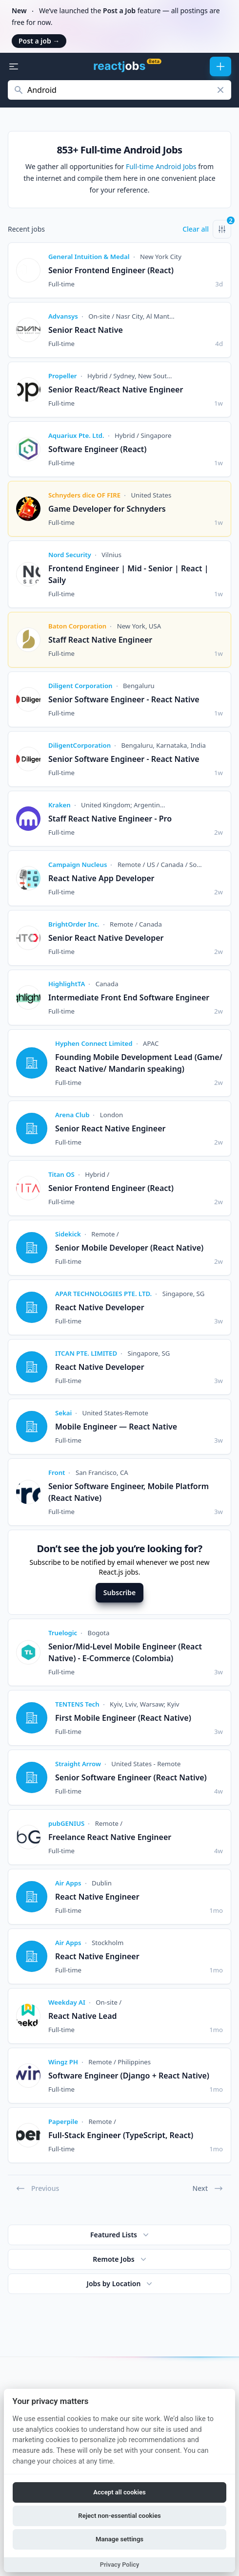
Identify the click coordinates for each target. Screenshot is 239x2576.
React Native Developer (99, 1307)
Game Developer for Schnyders (107, 508)
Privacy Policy (119, 2564)
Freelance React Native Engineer (109, 1837)
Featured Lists (120, 2235)
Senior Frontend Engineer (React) (111, 270)
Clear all (195, 229)
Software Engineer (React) (97, 449)
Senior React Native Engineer (110, 1128)
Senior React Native (85, 330)
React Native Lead (82, 2016)
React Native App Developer (101, 878)
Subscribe (119, 1592)
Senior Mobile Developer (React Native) (129, 1247)
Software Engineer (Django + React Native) (128, 2075)
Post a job (39, 40)
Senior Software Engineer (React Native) (131, 1777)
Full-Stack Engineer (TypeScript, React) (120, 2135)
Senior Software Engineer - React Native (123, 699)
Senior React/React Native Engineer (115, 389)
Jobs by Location (121, 2284)
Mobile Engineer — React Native (116, 1426)
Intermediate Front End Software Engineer (128, 997)
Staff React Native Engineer (100, 639)
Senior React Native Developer (106, 937)
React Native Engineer (97, 1896)
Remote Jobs (120, 2259)
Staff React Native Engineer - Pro (110, 818)
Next (207, 2188)
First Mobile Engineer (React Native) (123, 1717)
